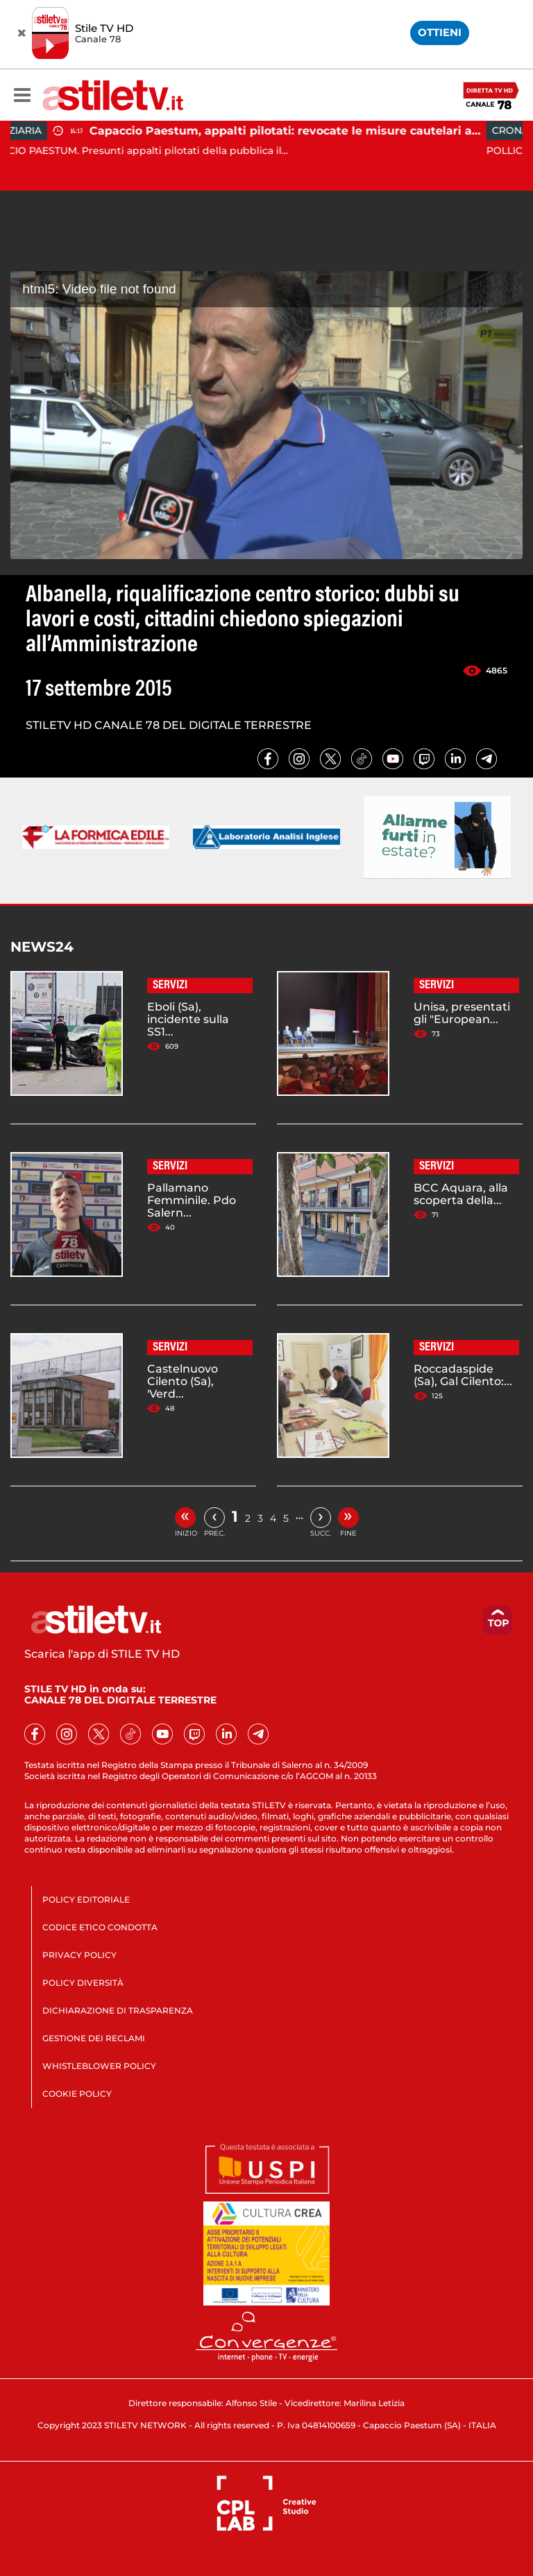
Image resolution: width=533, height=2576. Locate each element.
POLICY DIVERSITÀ (83, 1982)
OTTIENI (440, 32)
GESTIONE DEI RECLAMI (93, 2038)
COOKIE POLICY (77, 2093)
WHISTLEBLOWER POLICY (99, 2066)
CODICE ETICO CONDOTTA (100, 1927)
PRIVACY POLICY (79, 1955)
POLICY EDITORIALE (86, 1899)
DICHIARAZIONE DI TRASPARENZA (117, 2010)
